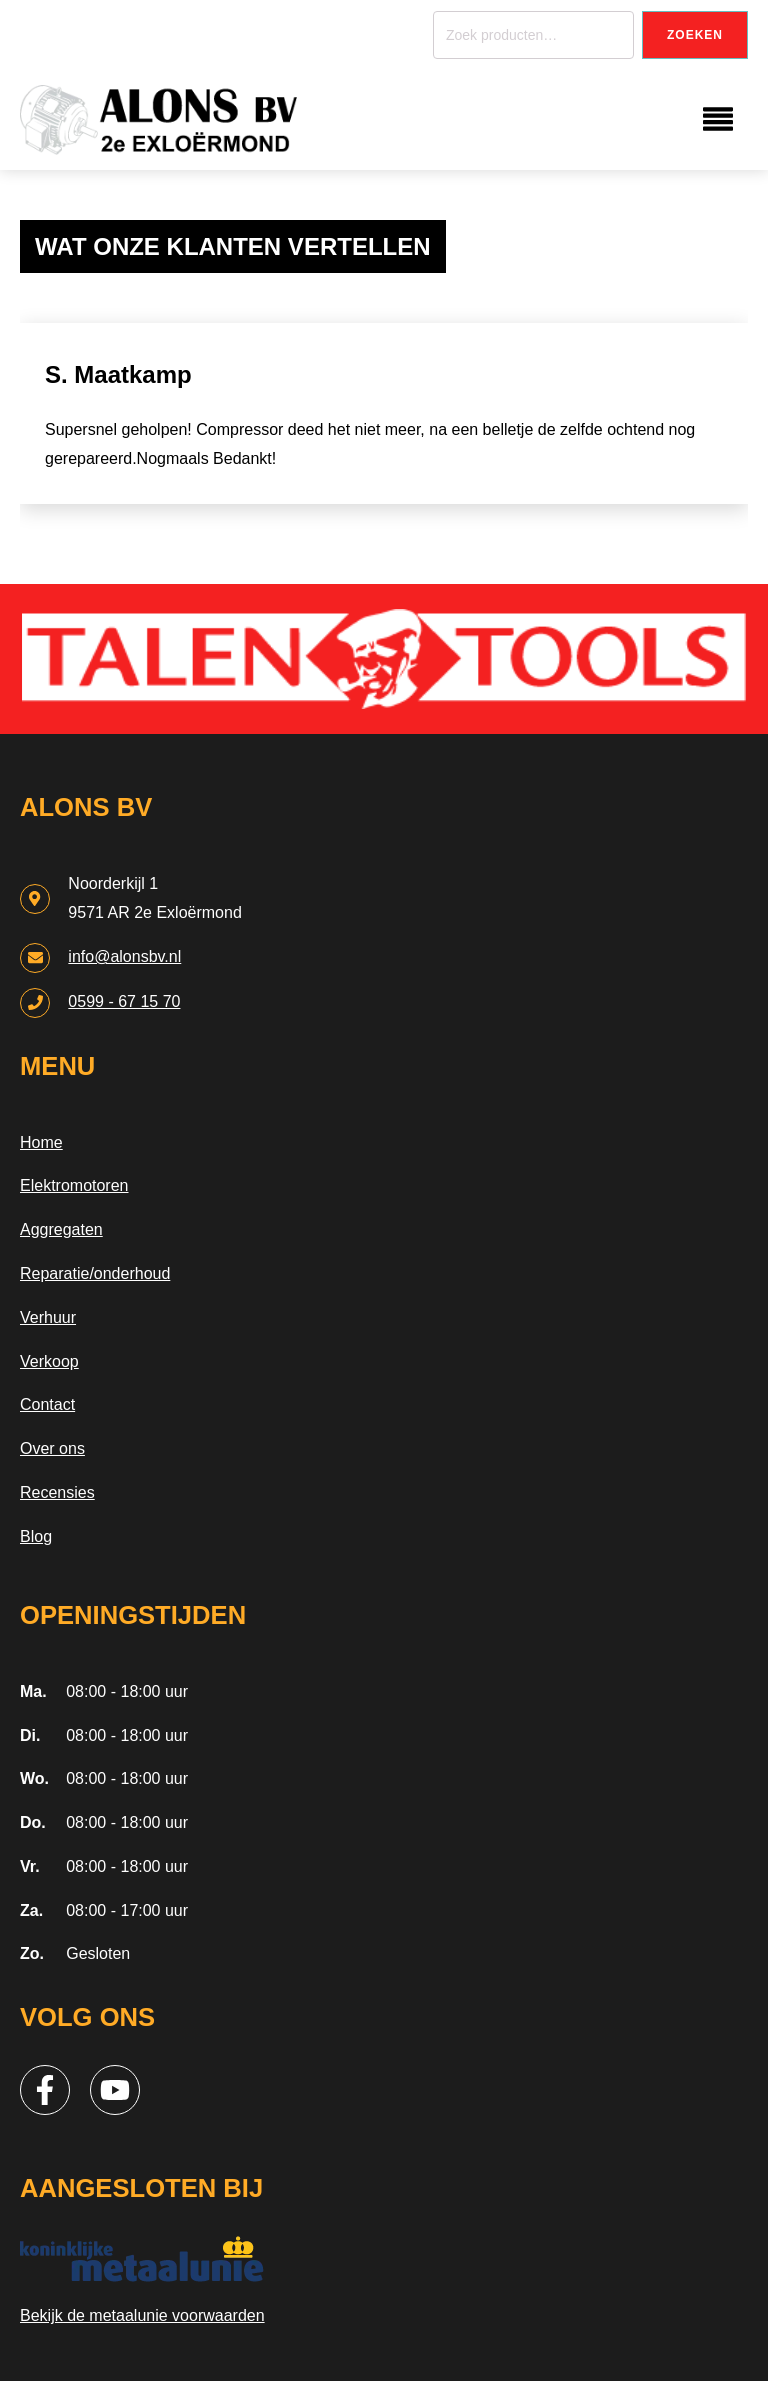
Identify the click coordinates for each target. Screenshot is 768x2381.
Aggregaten (61, 1229)
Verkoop (49, 1361)
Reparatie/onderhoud (95, 1273)
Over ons (52, 1448)
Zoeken (695, 35)
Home (41, 1142)
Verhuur (48, 1317)
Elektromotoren (74, 1185)
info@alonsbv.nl (124, 956)
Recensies (57, 1492)
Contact (47, 1404)
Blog (36, 1536)
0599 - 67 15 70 (124, 1001)
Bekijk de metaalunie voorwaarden (142, 2315)
